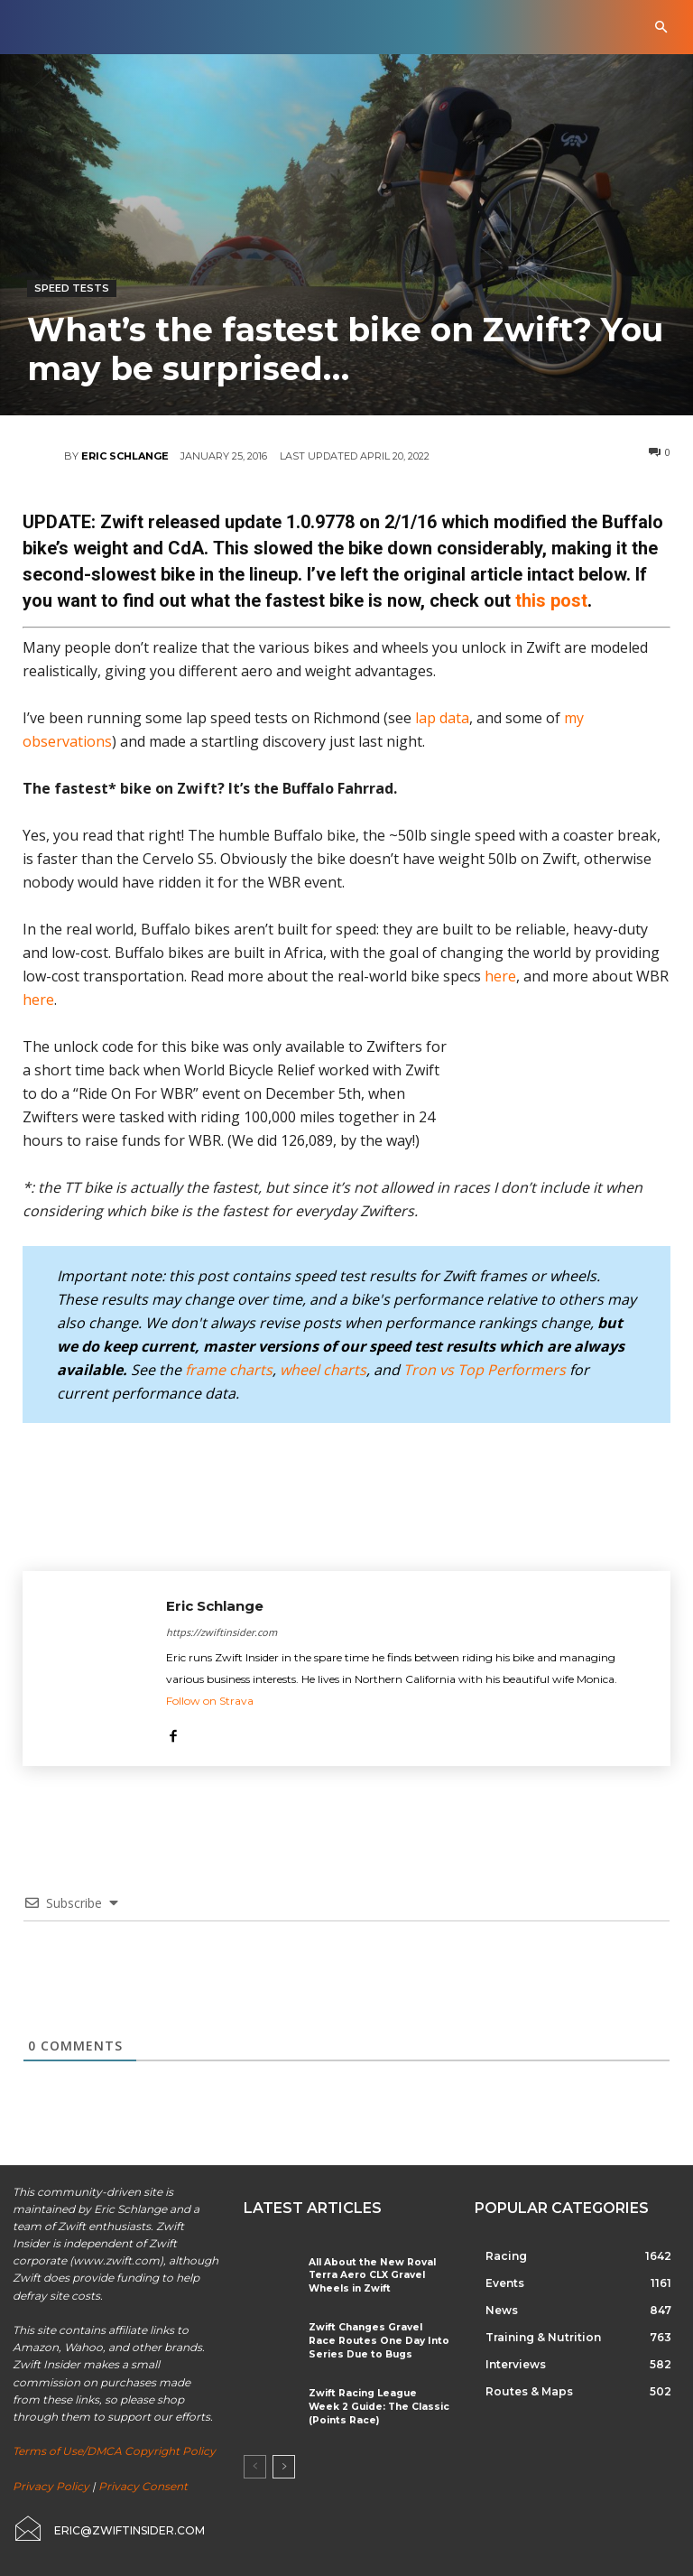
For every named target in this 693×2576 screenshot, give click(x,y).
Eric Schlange (125, 456)
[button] (660, 27)
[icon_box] (108, 2528)
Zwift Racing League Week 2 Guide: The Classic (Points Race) (377, 2403)
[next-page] (284, 2464)
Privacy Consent (143, 2486)
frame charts (229, 1370)
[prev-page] (255, 2464)
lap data (442, 718)
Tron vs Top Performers (484, 1370)
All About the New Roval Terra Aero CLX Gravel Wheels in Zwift (367, 2274)
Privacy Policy (51, 2486)
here (500, 976)
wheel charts (323, 1370)
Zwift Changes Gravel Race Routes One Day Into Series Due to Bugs (377, 2338)
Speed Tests (71, 288)
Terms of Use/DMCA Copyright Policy (114, 2451)
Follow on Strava (210, 1700)
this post (551, 600)
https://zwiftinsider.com (221, 1632)
